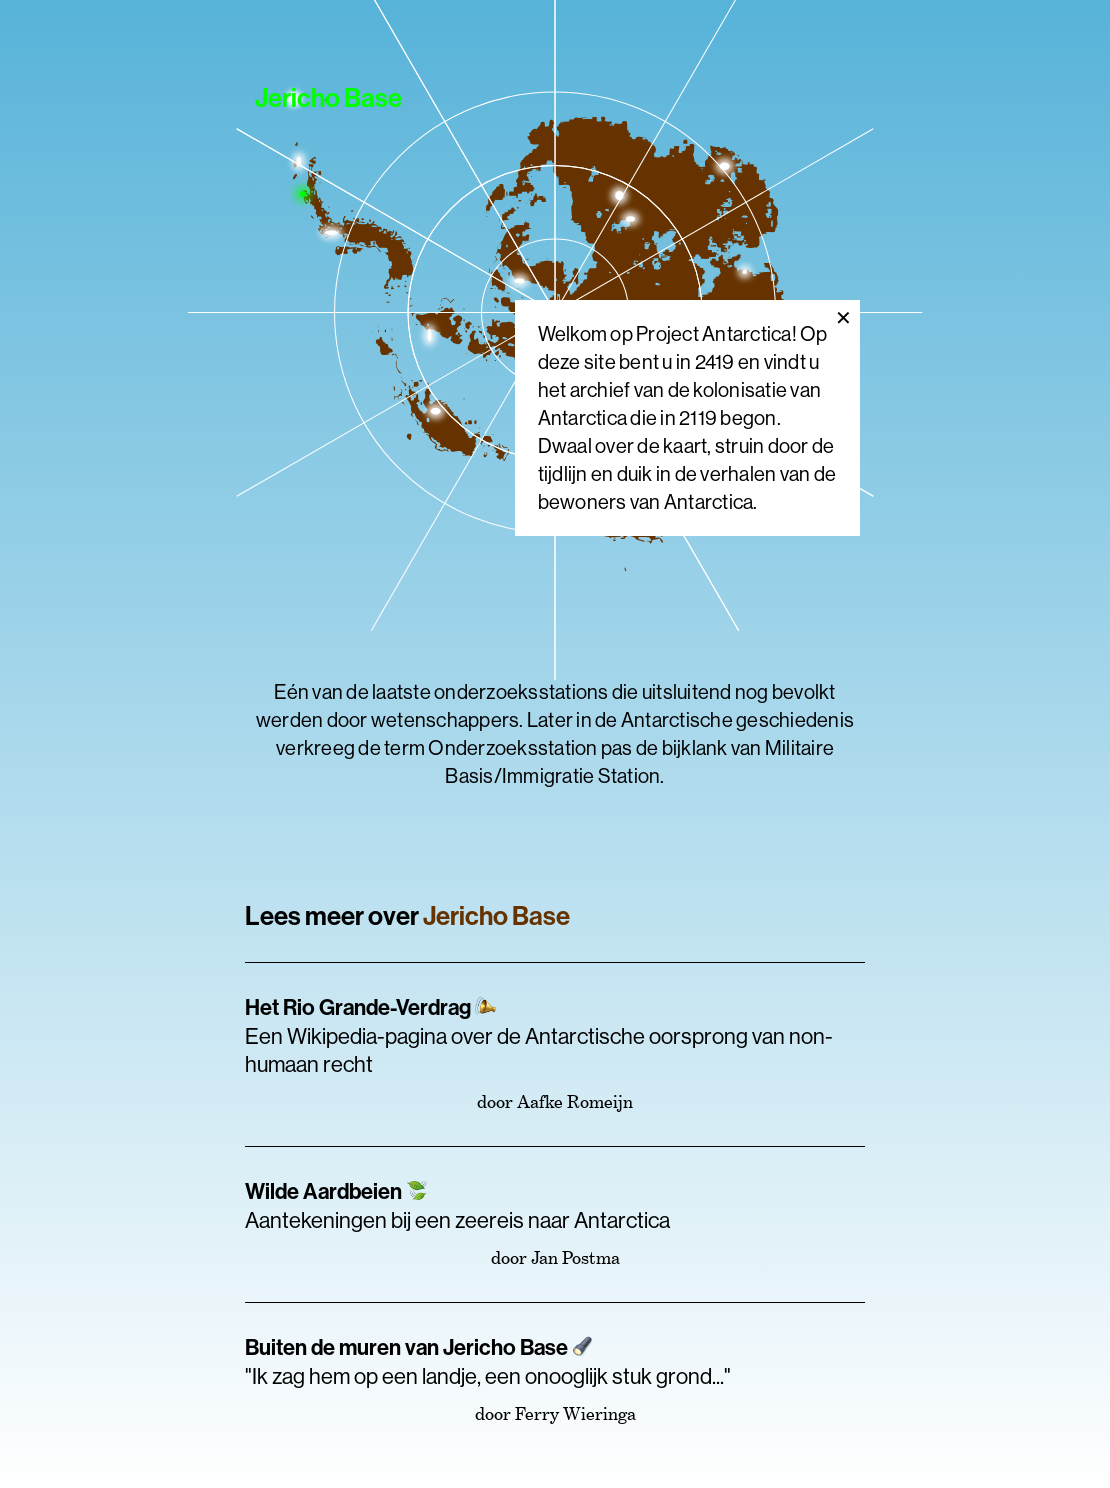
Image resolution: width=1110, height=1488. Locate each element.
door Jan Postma (555, 1257)
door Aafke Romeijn (555, 1101)
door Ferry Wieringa (555, 1413)
